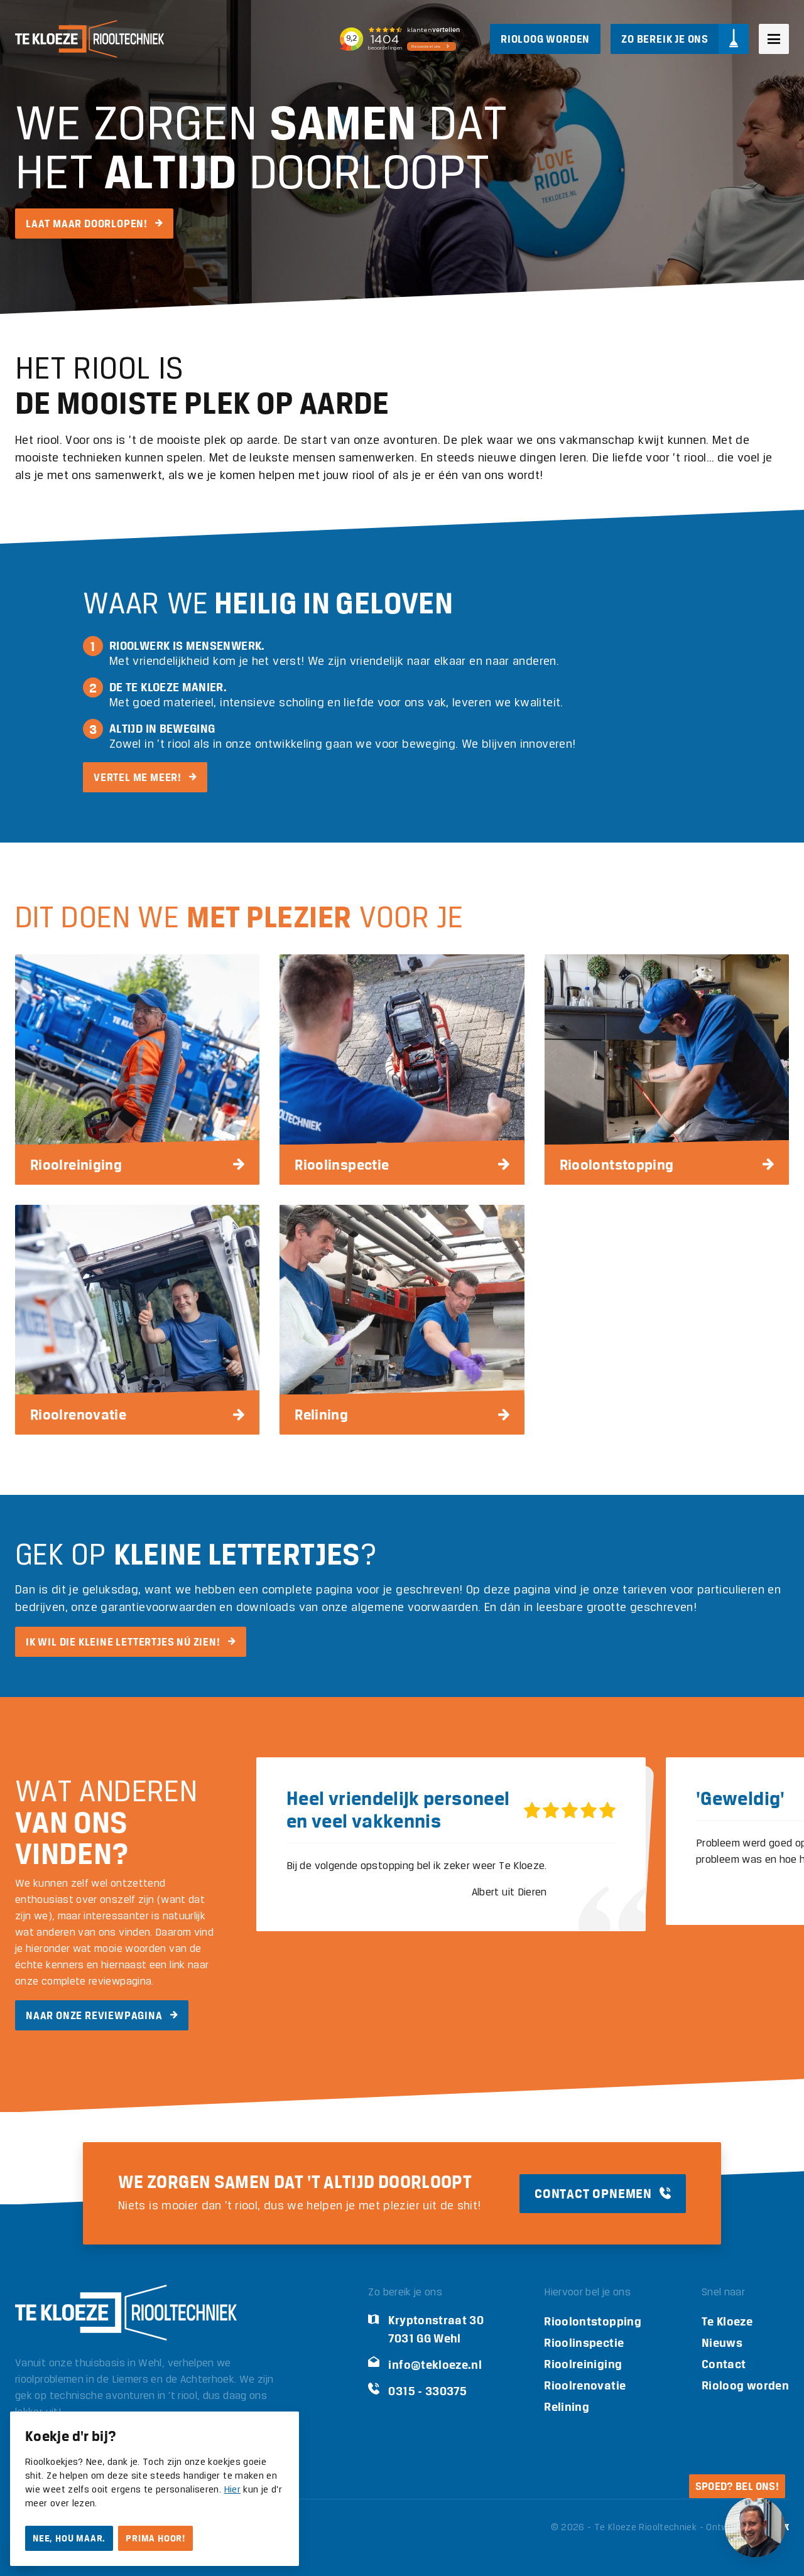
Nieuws (722, 2343)
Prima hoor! (155, 2538)
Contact (724, 2364)
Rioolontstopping (592, 2321)
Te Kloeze (727, 2321)
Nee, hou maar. (69, 2538)
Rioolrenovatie (585, 2385)
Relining (566, 2407)
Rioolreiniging (583, 2364)
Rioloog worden (745, 2385)
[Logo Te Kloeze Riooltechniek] (89, 39)
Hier (232, 2490)
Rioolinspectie (584, 2343)
